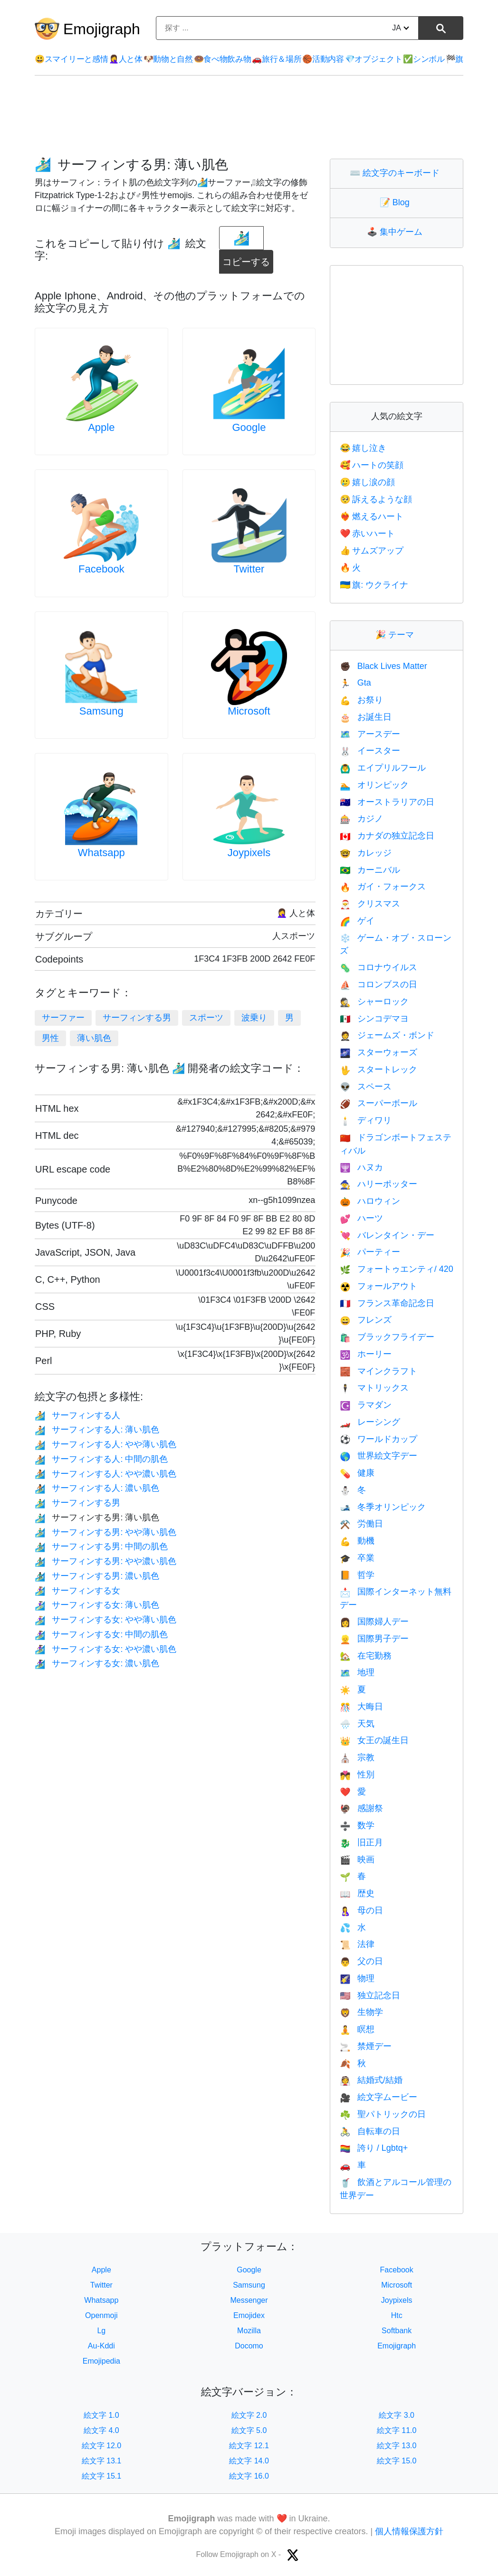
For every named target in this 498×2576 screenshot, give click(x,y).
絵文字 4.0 (101, 2430)
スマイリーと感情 (71, 59)
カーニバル (370, 870)
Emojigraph (101, 29)
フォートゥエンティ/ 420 (396, 1269)
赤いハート (367, 533)
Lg (101, 2331)
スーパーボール (378, 1103)
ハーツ (361, 1218)
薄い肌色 (94, 1038)
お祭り (361, 700)
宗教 (357, 1757)
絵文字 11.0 (397, 2430)
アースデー (370, 734)
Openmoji (101, 2315)
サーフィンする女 (77, 1590)
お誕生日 (365, 717)
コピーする (247, 258)
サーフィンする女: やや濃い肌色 (105, 1649)
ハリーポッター (378, 1184)
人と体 (126, 59)
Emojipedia (101, 2361)
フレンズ (365, 1320)
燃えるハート (371, 516)
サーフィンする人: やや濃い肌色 (105, 1474)
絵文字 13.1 (102, 2461)
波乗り (254, 1017)
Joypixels (249, 853)
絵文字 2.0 (249, 2415)
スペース (365, 1086)
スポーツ (206, 1017)
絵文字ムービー (378, 2097)
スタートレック (378, 1069)
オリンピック (374, 785)
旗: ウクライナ (374, 585)
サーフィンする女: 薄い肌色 (97, 1605)
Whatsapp (101, 853)
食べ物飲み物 (222, 59)
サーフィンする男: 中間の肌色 (101, 1546)
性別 (357, 1774)
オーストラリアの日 (387, 802)
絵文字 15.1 (102, 2476)
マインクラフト (378, 1371)
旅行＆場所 (276, 59)
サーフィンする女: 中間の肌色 (101, 1634)
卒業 (357, 1558)
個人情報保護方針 (409, 2531)
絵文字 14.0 (249, 2461)
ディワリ (365, 1120)
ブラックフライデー (387, 1337)
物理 (357, 1978)
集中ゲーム (396, 232)
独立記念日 (370, 1995)
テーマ (397, 634)
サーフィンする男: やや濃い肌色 (105, 1561)
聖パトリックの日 (382, 2114)
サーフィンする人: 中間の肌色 (101, 1459)
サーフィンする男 (137, 1017)
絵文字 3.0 (396, 2415)
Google (249, 427)
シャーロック (374, 1001)
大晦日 (361, 1706)
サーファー (63, 1017)
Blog (397, 202)
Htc (396, 2315)
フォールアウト (378, 1286)
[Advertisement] (249, 116)
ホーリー (365, 1354)
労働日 (361, 1523)
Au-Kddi (101, 2346)
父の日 (361, 1961)
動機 (357, 1541)
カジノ (361, 818)
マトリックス (374, 1388)
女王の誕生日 (374, 1740)
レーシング (370, 1422)
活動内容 (323, 59)
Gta (355, 682)
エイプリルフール (382, 768)
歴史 (357, 1893)
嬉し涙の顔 (367, 482)
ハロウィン (370, 1201)
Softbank (397, 2331)
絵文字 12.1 (249, 2446)
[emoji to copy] (241, 238)
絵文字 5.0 (249, 2430)
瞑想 (357, 2029)
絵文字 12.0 (102, 2446)
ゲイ (357, 920)
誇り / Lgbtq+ (374, 2148)
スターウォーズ (378, 1052)
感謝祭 (361, 1808)
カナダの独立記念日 (387, 835)
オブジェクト (373, 59)
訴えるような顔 (376, 499)
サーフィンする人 (77, 1415)
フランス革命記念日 (387, 1303)
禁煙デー (365, 2046)
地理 (357, 1672)
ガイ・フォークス (382, 886)
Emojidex (249, 2315)
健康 (357, 1473)
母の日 (361, 1910)
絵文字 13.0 (397, 2446)
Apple (101, 427)
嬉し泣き (363, 448)
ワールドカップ (378, 1439)
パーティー (370, 1252)
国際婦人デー (374, 1621)
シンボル (424, 59)
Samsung (101, 711)
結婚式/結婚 (371, 2080)
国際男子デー (374, 1638)
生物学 (361, 2012)
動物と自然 (168, 59)
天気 (357, 1723)
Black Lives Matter (383, 666)
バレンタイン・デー (387, 1235)
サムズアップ (371, 550)
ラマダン (365, 1405)
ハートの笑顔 (371, 465)
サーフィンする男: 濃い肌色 (97, 1576)
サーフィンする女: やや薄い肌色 (105, 1619)
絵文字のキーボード (397, 173)
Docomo (249, 2346)
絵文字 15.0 (397, 2461)
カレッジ (365, 853)
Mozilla (249, 2331)
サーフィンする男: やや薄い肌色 (105, 1532)
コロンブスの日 (378, 984)
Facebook (101, 569)
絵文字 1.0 (101, 2415)
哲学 (357, 1575)
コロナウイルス (378, 967)
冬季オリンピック (382, 1507)
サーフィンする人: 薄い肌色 (97, 1429)
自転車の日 (370, 2131)
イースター (370, 750)
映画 (357, 1859)
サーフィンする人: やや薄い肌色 (105, 1444)
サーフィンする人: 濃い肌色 (97, 1488)
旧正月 (361, 1842)
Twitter (249, 569)
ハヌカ (361, 1167)
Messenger (249, 2300)
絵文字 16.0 (249, 2476)
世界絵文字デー (378, 1455)
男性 (50, 1038)
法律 (357, 1944)
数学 (357, 1825)
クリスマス (370, 903)
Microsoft (249, 711)
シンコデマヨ (374, 1018)
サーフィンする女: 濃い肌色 (97, 1663)
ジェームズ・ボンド (387, 1035)
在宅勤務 (365, 1655)
